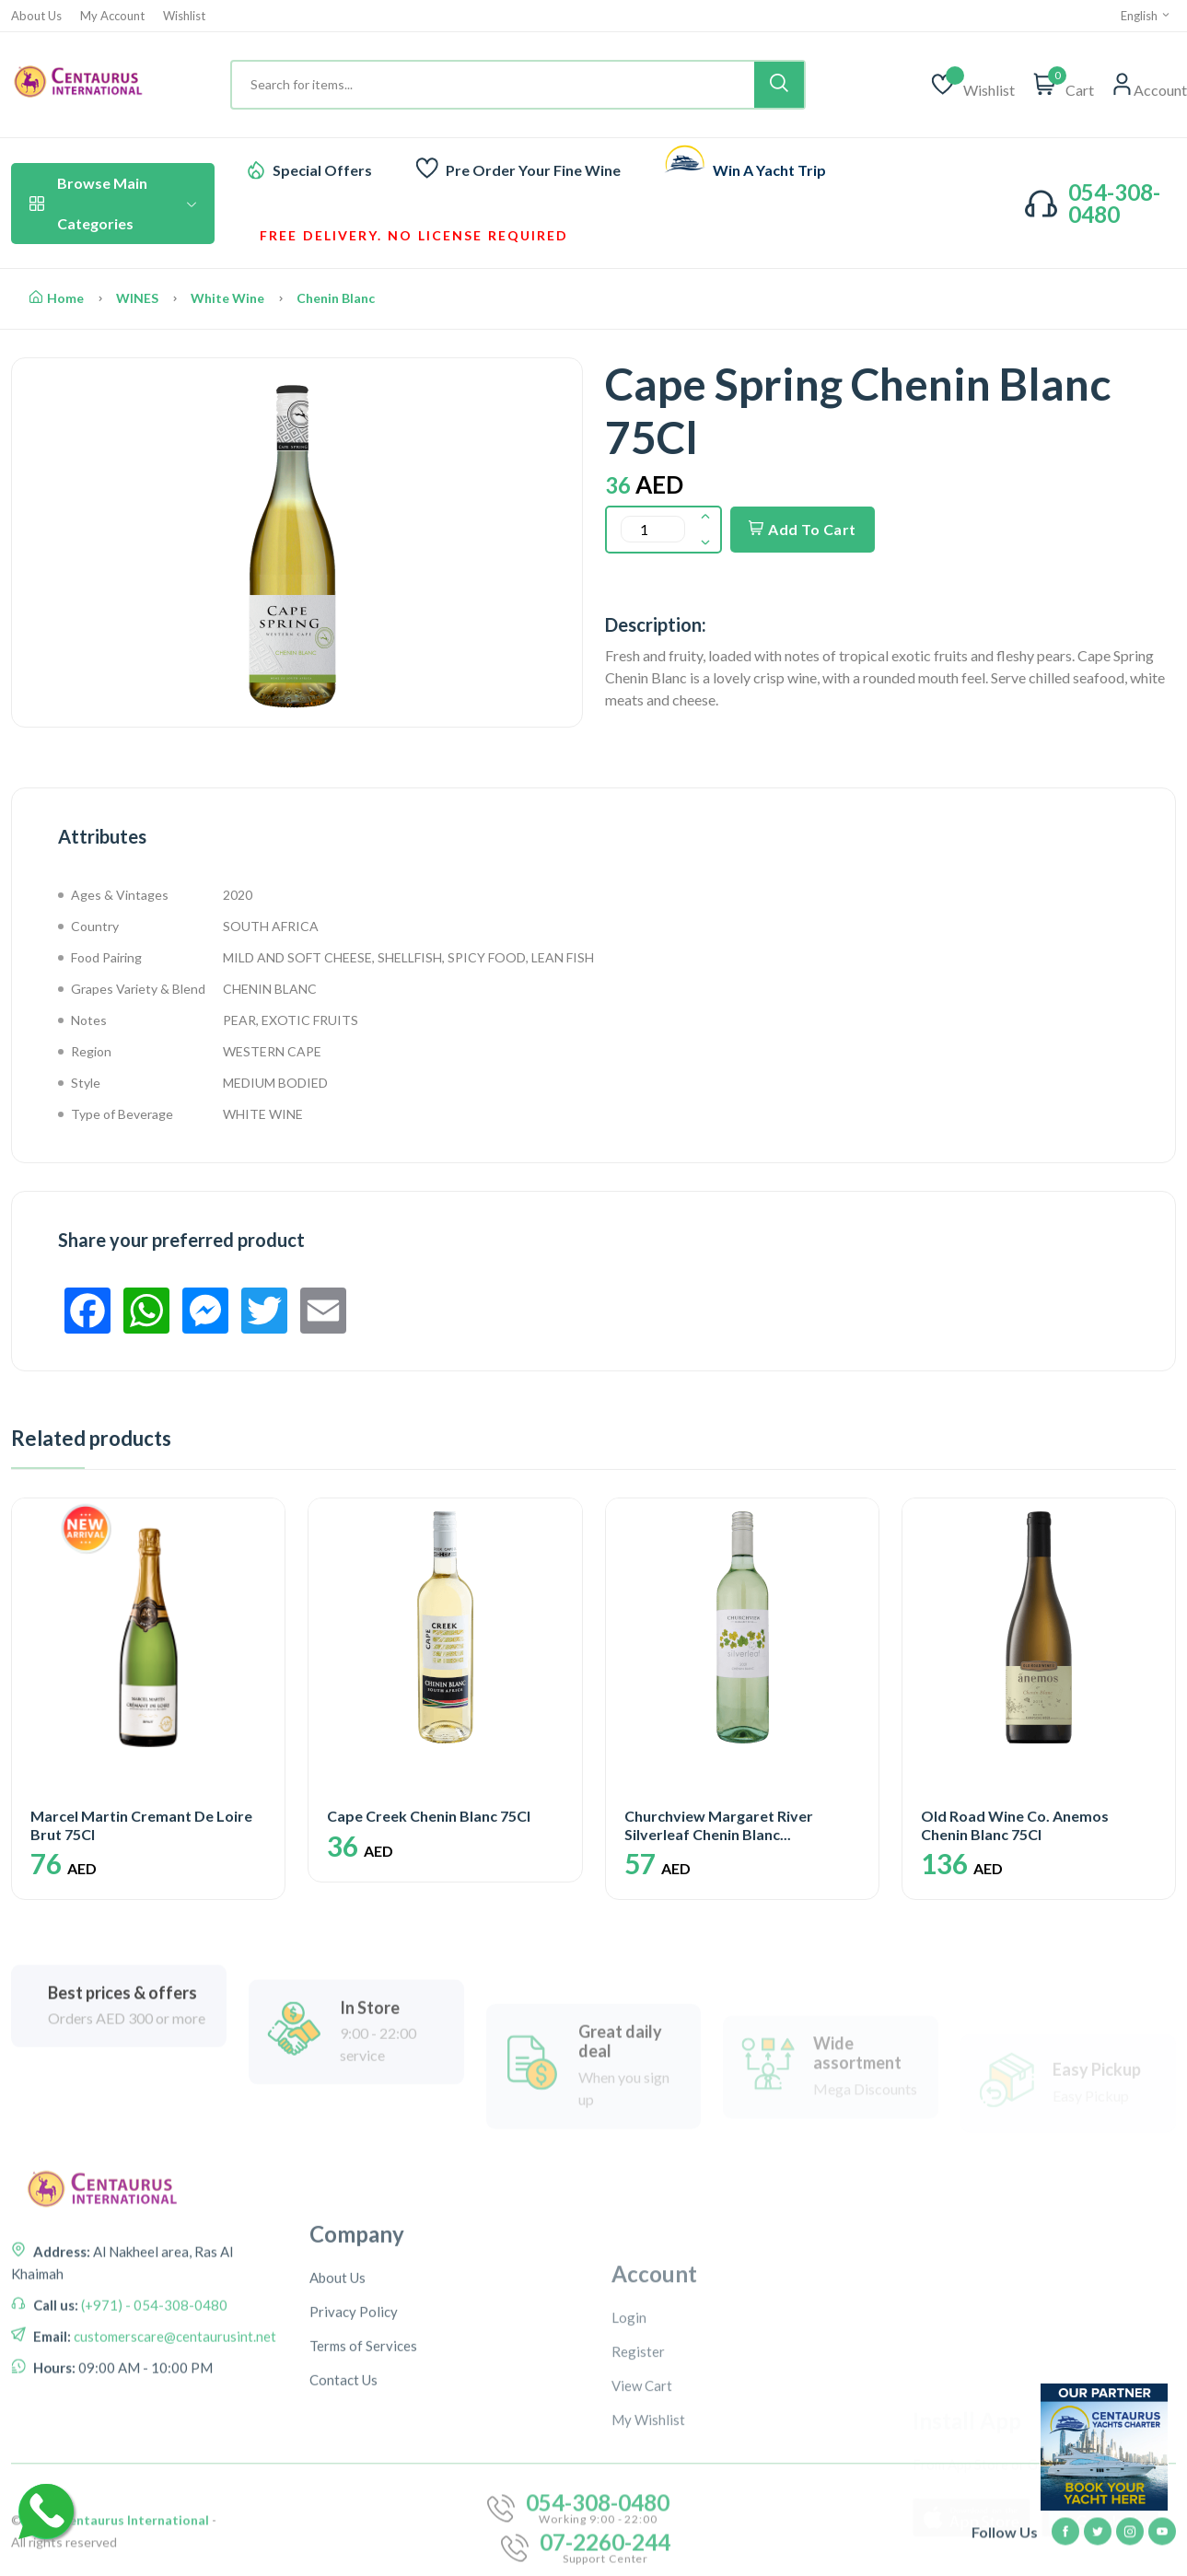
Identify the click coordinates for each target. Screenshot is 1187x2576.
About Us (36, 16)
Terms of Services (363, 2505)
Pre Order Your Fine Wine (533, 170)
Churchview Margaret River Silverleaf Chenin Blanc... (718, 1824)
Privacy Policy (353, 2471)
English (1146, 15)
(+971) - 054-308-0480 (152, 2409)
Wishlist (184, 16)
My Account (112, 16)
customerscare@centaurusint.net (173, 2440)
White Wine (227, 298)
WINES (137, 298)
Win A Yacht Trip (769, 170)
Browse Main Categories (112, 203)
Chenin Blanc (336, 298)
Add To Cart (802, 529)
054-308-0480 (1114, 203)
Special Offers (322, 170)
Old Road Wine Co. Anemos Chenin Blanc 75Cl (1015, 1824)
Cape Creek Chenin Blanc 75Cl (428, 1815)
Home (56, 298)
